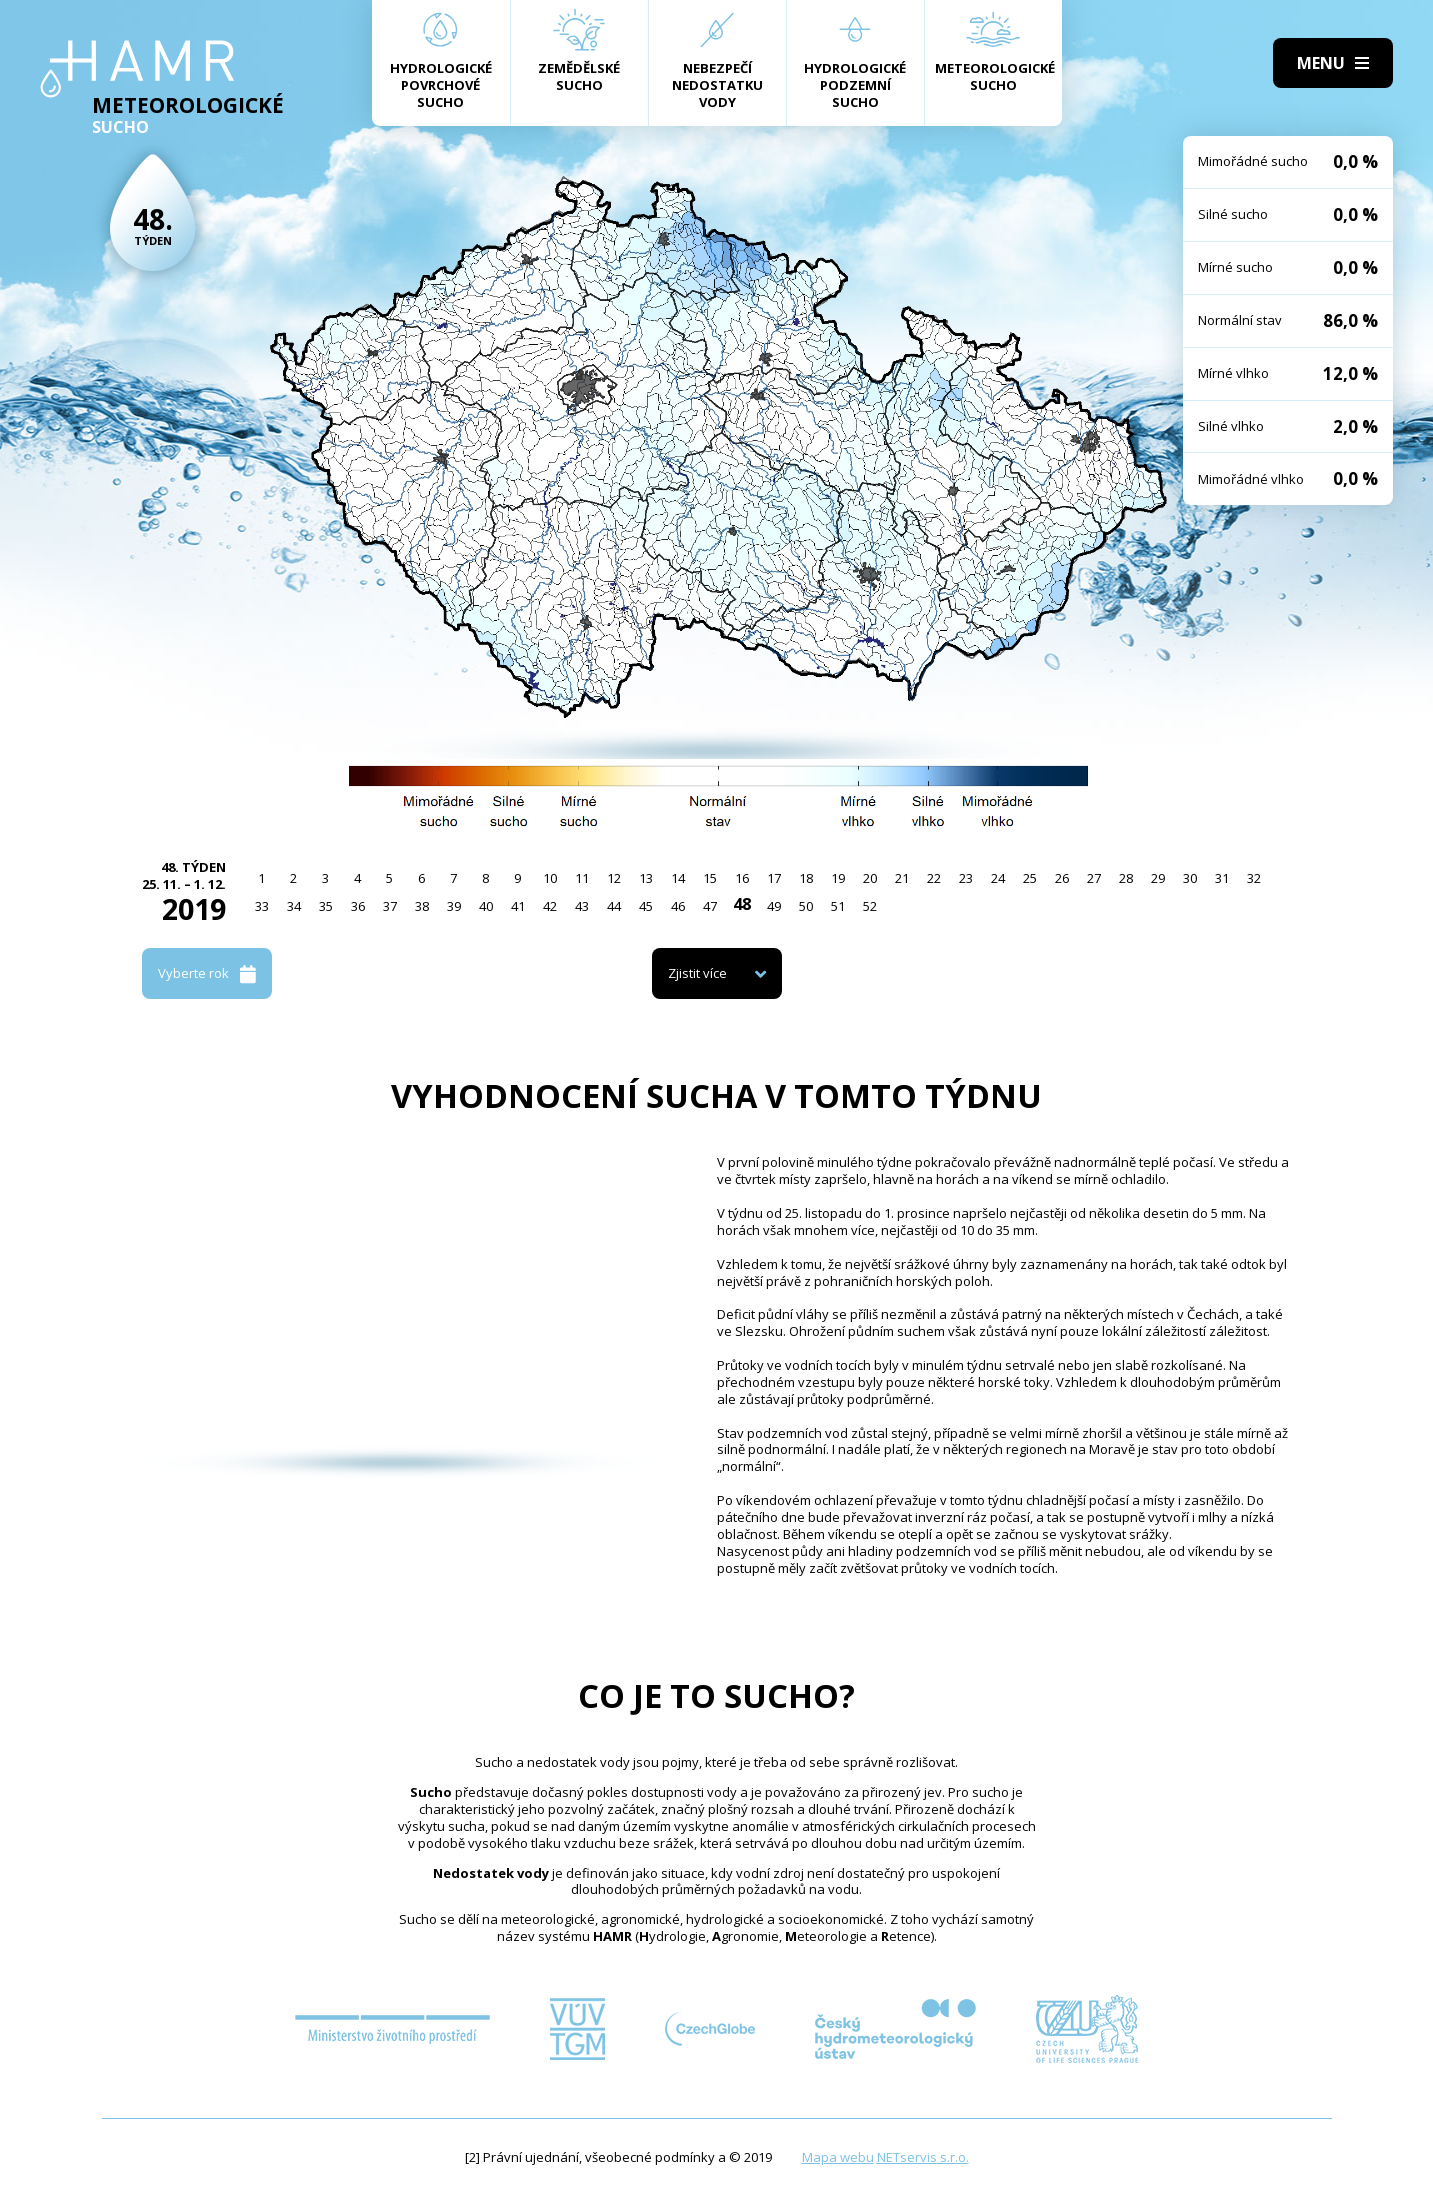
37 (390, 906)
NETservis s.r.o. (923, 2157)
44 (614, 906)
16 (742, 878)
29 (1158, 878)
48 (742, 904)
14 (678, 878)
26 (1062, 878)
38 (422, 906)
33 (262, 906)
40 (486, 906)
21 (902, 878)
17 (774, 878)
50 (806, 906)
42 (550, 906)
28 (1126, 878)
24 (998, 878)
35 (326, 906)
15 (710, 878)
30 (1190, 878)
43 (582, 906)
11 (582, 878)
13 (646, 878)
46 (678, 906)
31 (1222, 878)
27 (1094, 878)
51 (838, 906)
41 (518, 906)
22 (934, 878)
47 (710, 906)
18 (806, 878)
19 (838, 878)
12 (614, 878)
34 (294, 906)
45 (646, 906)
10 (550, 878)
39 (454, 906)
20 (870, 878)
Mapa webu (838, 2157)
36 (358, 906)
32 (1254, 878)
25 (1030, 878)
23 (966, 878)
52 (870, 906)
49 (774, 906)
